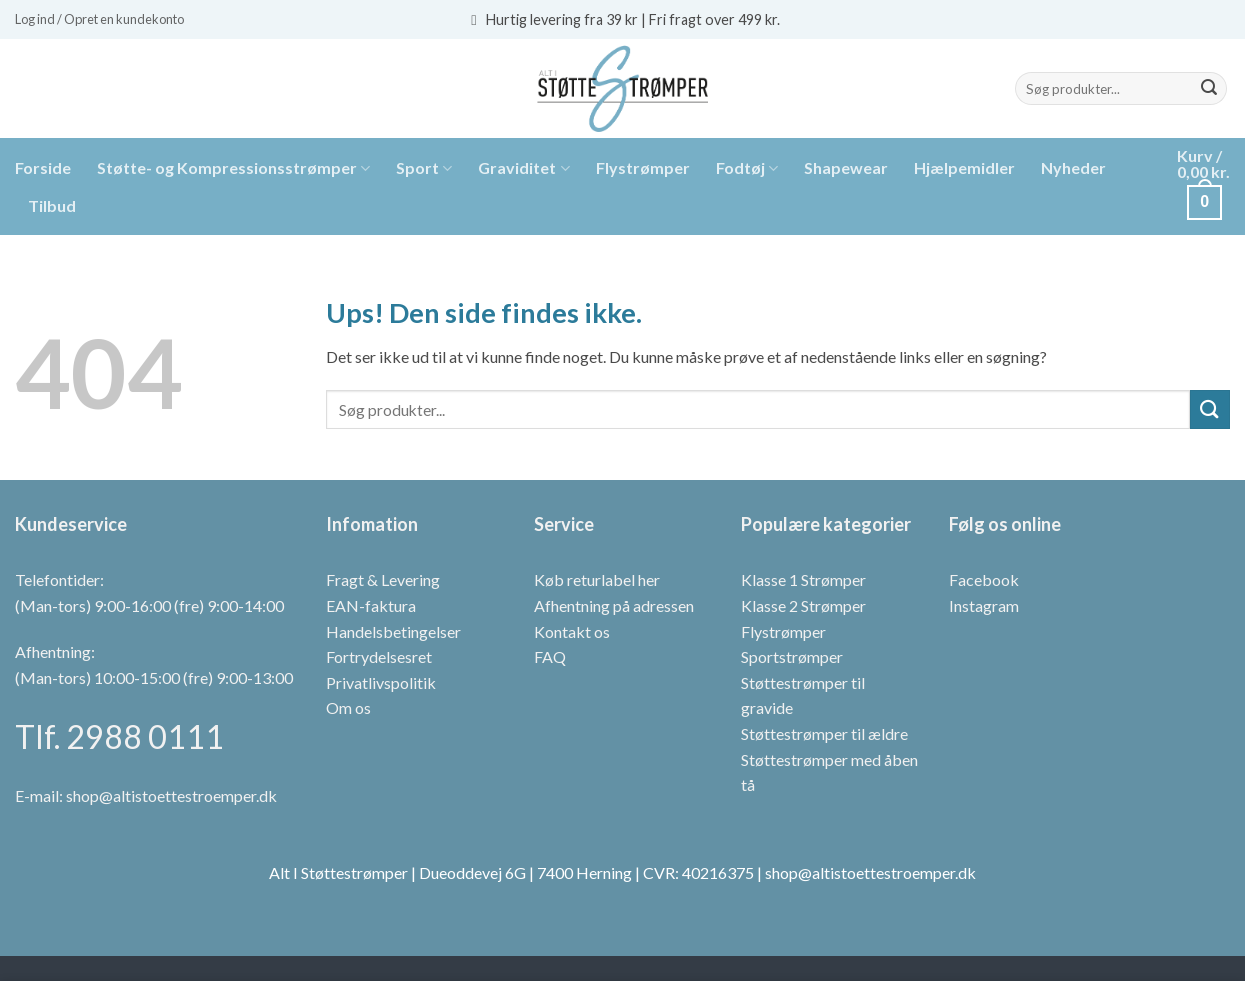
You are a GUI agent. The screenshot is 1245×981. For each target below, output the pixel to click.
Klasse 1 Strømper (803, 579)
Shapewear (846, 167)
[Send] (1209, 89)
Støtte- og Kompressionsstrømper (233, 168)
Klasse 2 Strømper (803, 605)
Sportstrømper (792, 656)
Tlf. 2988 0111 (119, 736)
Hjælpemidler (964, 167)
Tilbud (52, 205)
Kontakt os (572, 631)
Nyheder (1073, 167)
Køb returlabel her (597, 579)
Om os (348, 707)
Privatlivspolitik (381, 682)
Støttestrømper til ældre (824, 733)
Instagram (984, 605)
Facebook (984, 579)
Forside (43, 167)
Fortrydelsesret (379, 656)
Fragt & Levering (383, 579)
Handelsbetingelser (393, 631)
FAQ (550, 656)
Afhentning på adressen (614, 605)
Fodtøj (747, 168)
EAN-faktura (371, 605)
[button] (99, 19)
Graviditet (523, 168)
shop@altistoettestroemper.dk (171, 795)
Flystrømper (643, 167)
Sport (424, 168)
